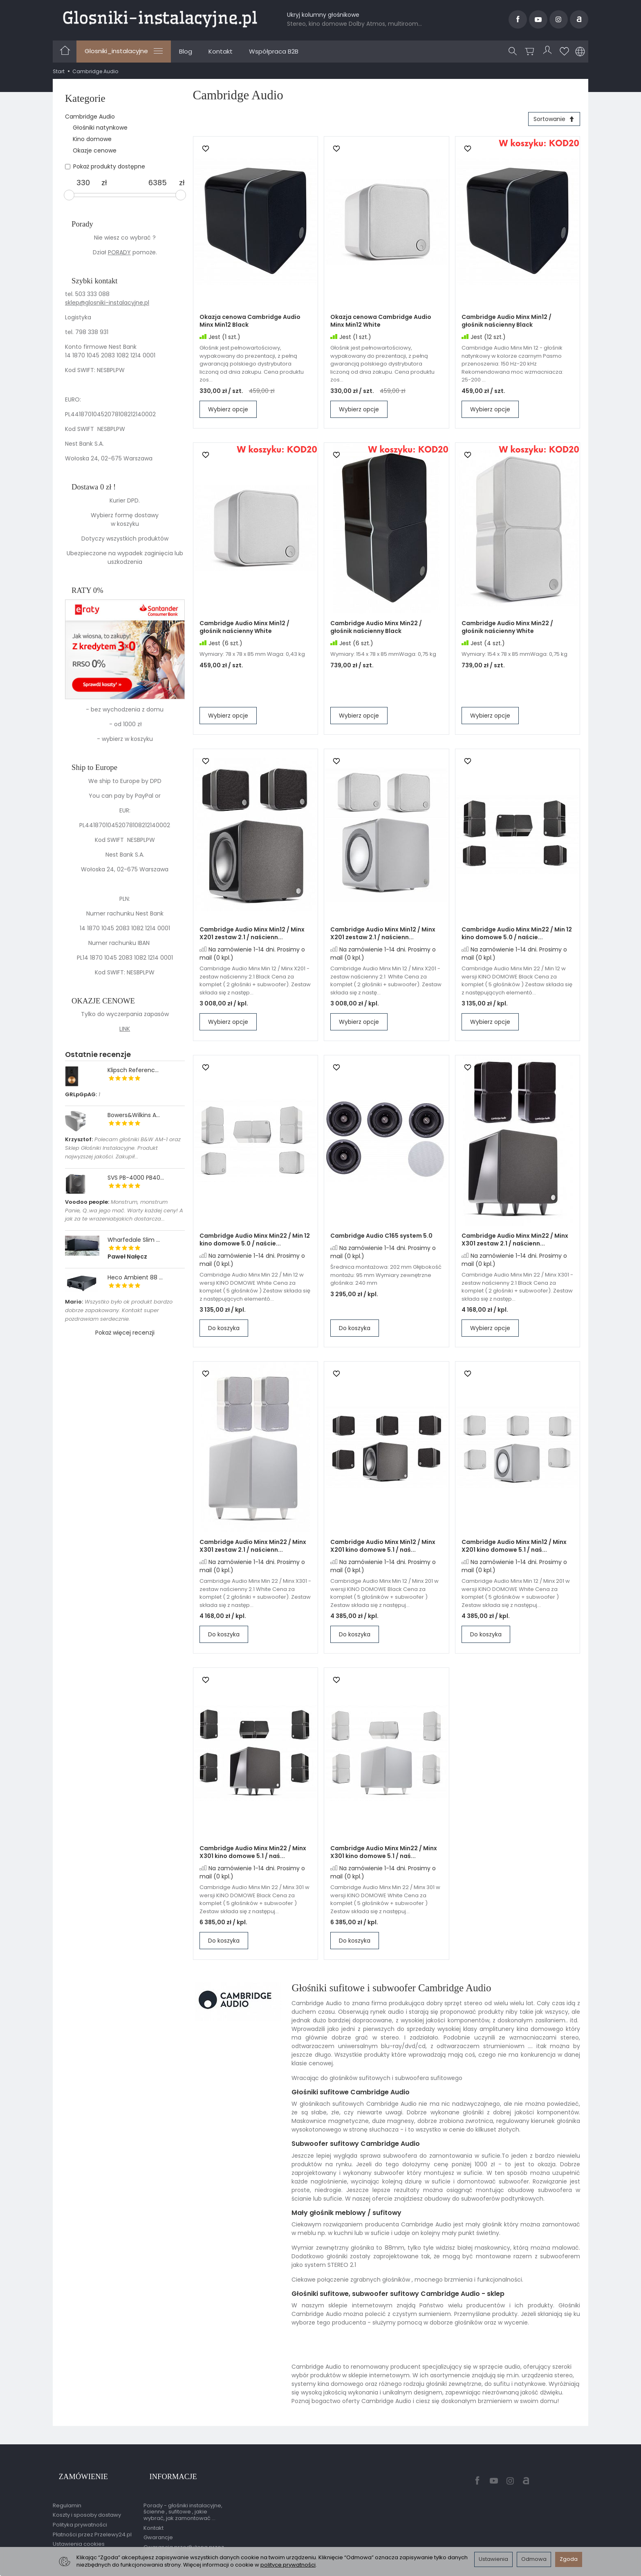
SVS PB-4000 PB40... (136, 1178)
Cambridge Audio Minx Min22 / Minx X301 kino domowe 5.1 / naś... (252, 1855)
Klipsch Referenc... (133, 1070)
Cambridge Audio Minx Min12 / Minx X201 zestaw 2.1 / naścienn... (252, 937)
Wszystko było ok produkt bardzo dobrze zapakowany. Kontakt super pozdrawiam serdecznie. (119, 1310)
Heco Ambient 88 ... (135, 1277)
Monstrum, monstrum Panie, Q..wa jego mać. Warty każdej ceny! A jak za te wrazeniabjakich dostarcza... (124, 1210)
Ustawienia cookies (79, 2532)
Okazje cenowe (95, 150)
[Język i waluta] (580, 51)
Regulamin (67, 2493)
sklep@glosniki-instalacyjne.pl (107, 302)
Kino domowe (92, 139)
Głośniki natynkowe (100, 127)
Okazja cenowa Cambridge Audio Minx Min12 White (380, 324)
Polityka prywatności (80, 2513)
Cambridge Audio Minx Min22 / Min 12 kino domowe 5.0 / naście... (517, 937)
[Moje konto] (548, 51)
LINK (124, 1029)
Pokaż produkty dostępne (105, 166)
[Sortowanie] (551, 120)
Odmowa (534, 2559)
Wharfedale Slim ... (134, 1240)
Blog (185, 51)
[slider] (69, 195)
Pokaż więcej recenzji (125, 1332)
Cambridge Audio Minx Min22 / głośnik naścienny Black (376, 630)
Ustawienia (493, 2559)
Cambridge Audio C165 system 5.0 (381, 1239)
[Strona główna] (160, 18)
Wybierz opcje (228, 412)
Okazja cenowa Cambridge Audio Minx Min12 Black (249, 324)
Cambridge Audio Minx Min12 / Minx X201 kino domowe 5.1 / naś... (382, 1549)
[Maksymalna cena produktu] (158, 182)
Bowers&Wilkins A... (134, 1115)
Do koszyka (224, 1331)
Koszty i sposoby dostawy (87, 2503)
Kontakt (220, 51)
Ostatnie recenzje (98, 1054)
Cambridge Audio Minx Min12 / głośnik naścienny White (244, 630)
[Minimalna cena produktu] (83, 182)
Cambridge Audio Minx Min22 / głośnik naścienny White (507, 630)
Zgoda (569, 2559)
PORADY (119, 252)
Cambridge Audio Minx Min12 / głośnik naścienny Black (506, 324)
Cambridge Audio (90, 116)
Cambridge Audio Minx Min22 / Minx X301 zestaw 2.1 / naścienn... (515, 1243)
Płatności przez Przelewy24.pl (92, 2523)
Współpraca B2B (273, 51)
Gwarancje (158, 2526)
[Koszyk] (531, 51)
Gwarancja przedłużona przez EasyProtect (183, 2539)
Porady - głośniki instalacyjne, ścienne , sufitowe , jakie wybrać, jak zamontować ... (182, 2500)
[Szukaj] (515, 51)
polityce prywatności (288, 2565)
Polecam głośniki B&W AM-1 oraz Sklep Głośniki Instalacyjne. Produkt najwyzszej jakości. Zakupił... (123, 1147)
